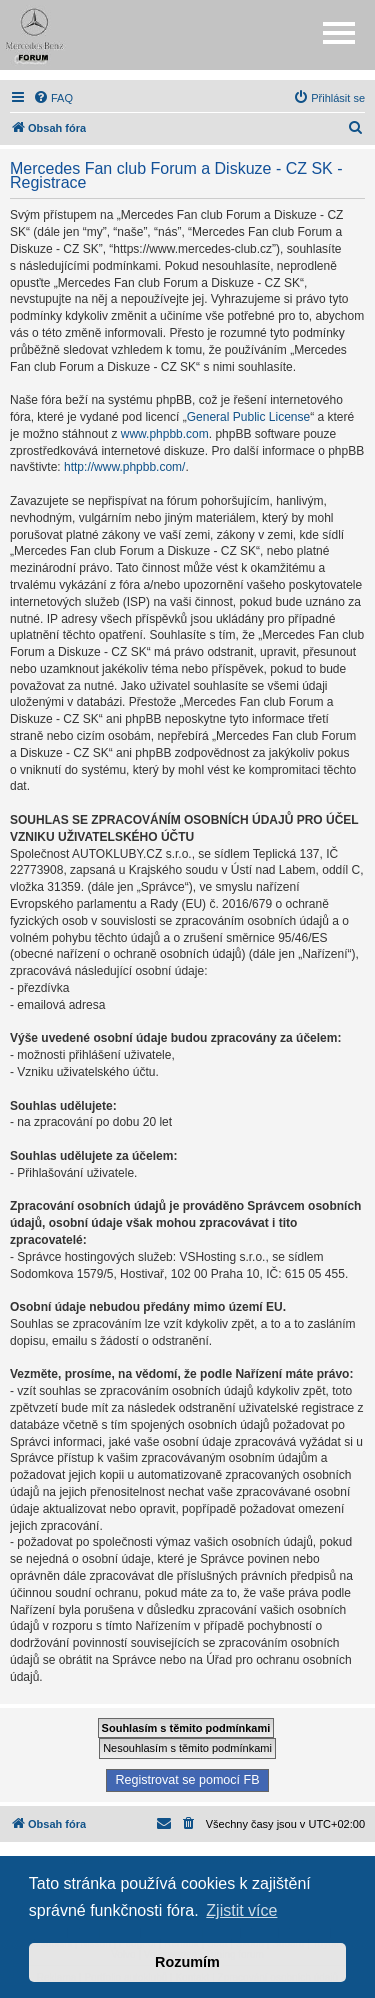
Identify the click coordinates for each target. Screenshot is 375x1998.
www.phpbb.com (165, 434)
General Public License (248, 417)
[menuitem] (53, 98)
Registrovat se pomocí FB (187, 1780)
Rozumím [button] (187, 1962)
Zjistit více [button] (241, 1910)
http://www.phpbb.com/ (124, 467)
